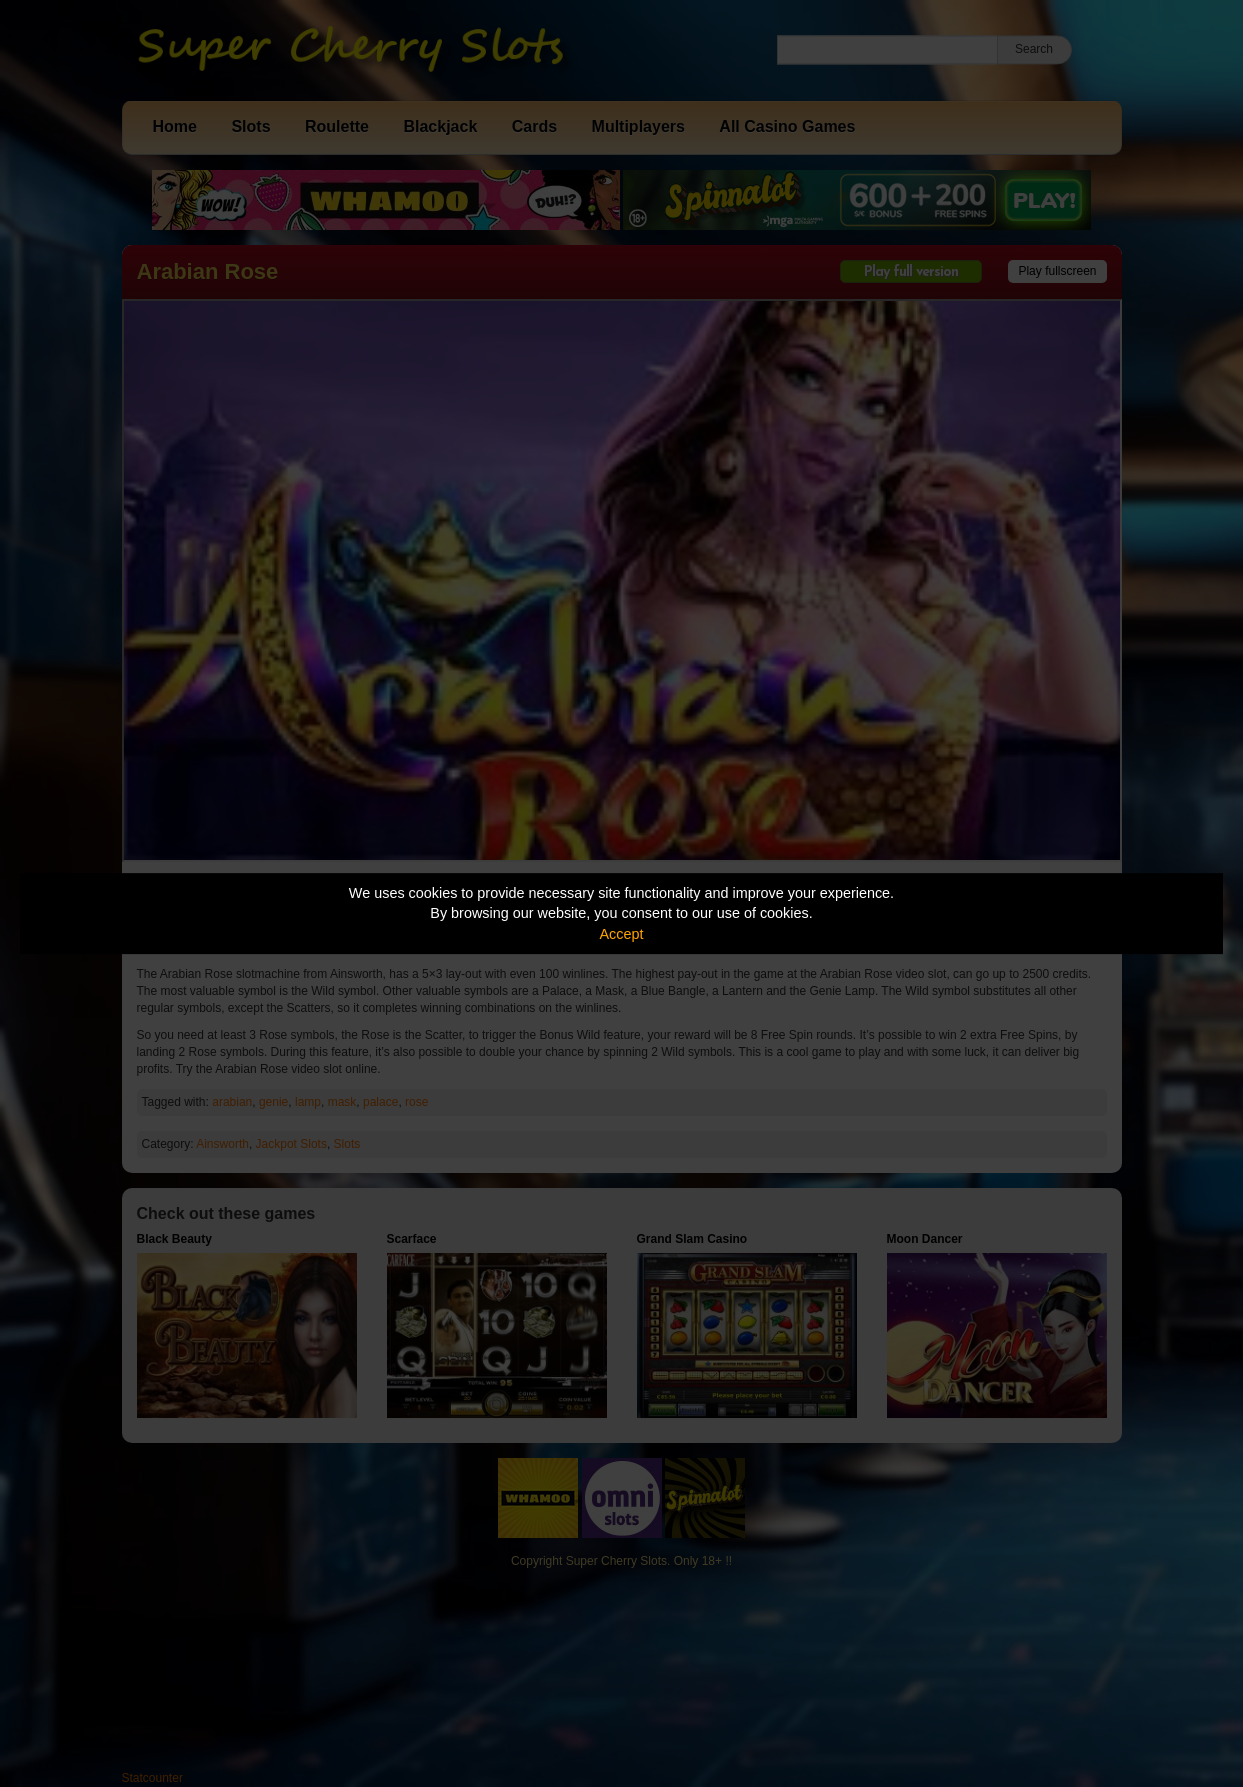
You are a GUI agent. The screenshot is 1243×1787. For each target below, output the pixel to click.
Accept (622, 934)
